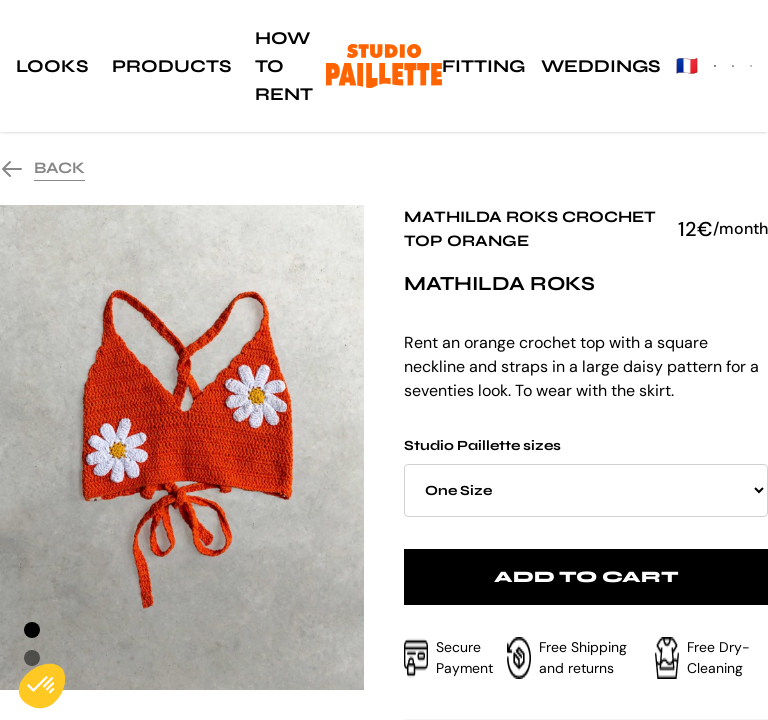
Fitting (483, 66)
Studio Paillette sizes (586, 477)
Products (171, 66)
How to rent (284, 66)
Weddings (600, 66)
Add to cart (586, 576)
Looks (52, 66)
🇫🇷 (687, 66)
